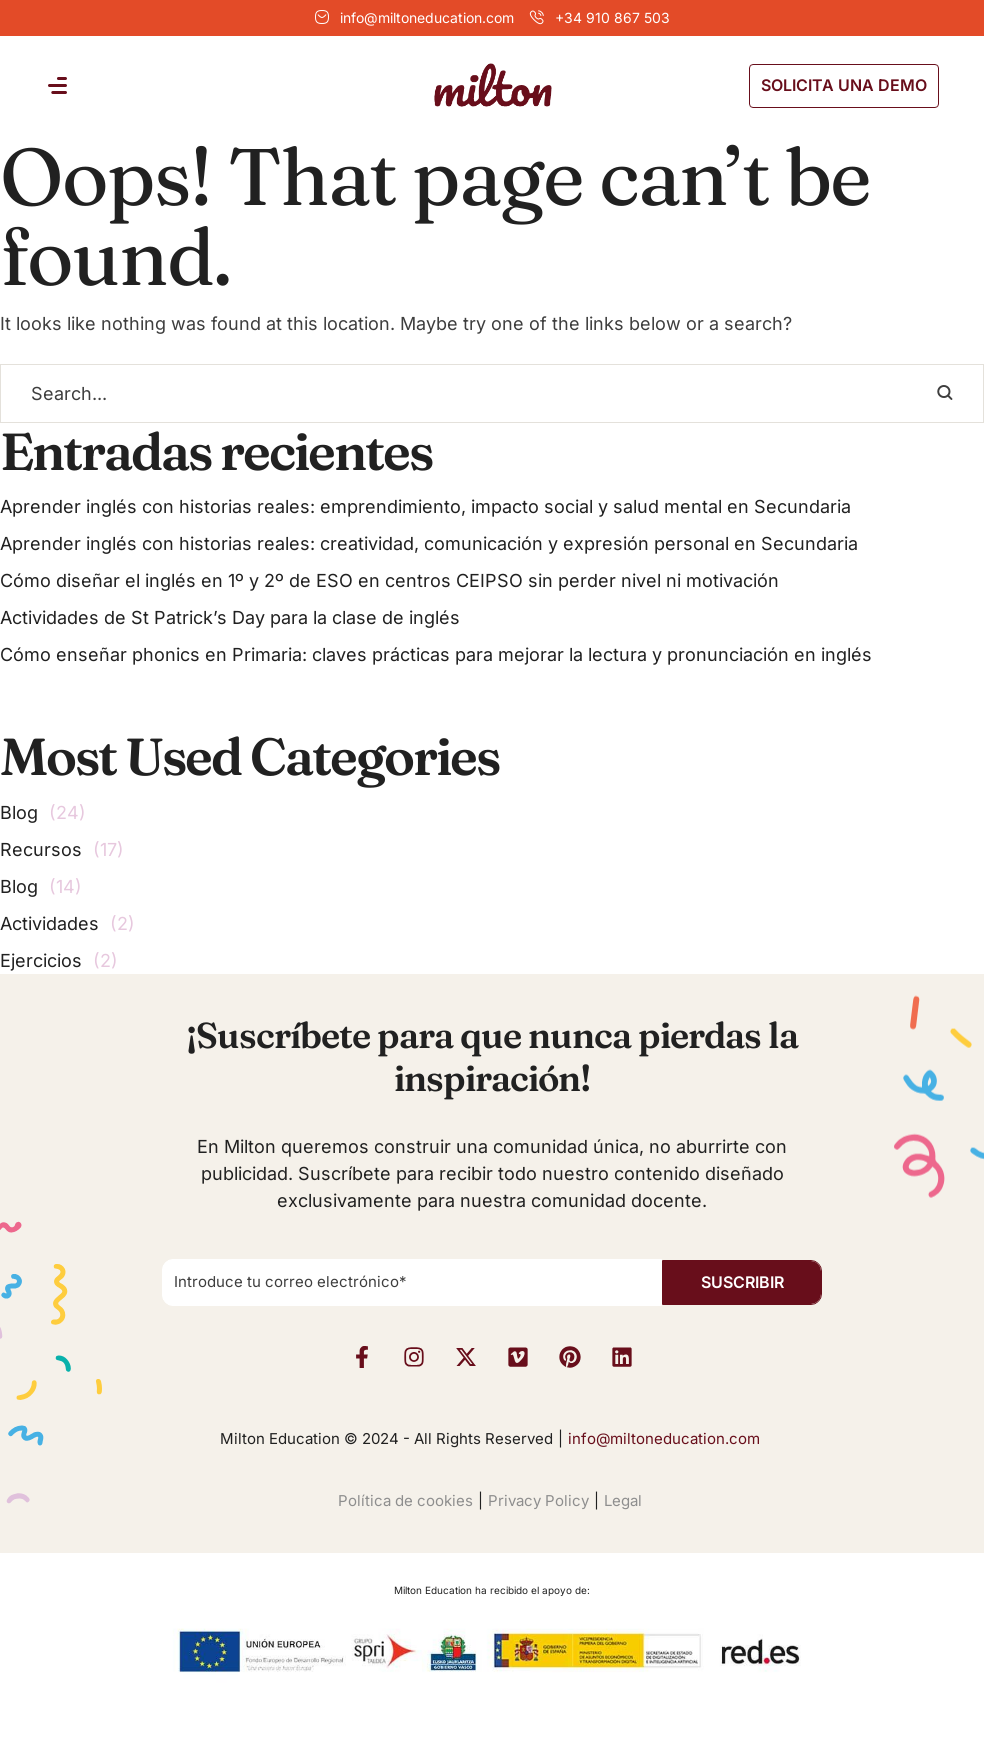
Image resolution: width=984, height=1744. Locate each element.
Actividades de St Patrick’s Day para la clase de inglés (230, 617)
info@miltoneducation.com (427, 17)
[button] (844, 85)
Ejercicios (41, 960)
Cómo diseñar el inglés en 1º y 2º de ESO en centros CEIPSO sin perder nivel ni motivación (389, 580)
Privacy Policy (538, 1500)
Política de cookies (405, 1500)
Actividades (49, 923)
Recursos (41, 849)
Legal (623, 1500)
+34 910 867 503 (612, 17)
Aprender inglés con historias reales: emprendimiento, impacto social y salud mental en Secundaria (425, 506)
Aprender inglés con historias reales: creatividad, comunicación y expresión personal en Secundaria (429, 543)
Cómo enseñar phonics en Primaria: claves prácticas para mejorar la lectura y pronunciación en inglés (436, 654)
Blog (19, 812)
